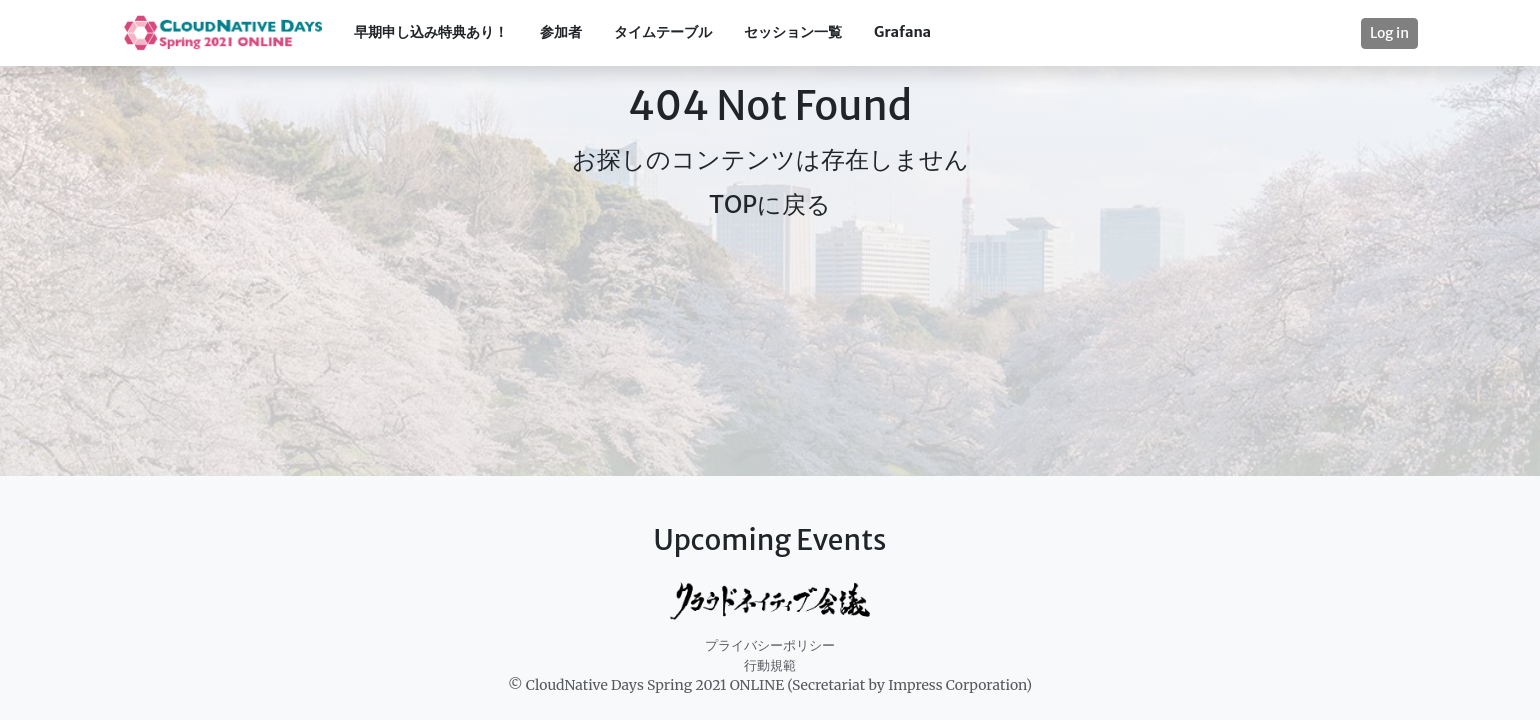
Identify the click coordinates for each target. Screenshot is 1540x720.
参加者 (561, 32)
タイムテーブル (663, 32)
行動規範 (770, 665)
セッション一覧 (793, 32)
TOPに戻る (770, 204)
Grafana (902, 32)
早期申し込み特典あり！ (431, 32)
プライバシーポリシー (770, 645)
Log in (1389, 33)
